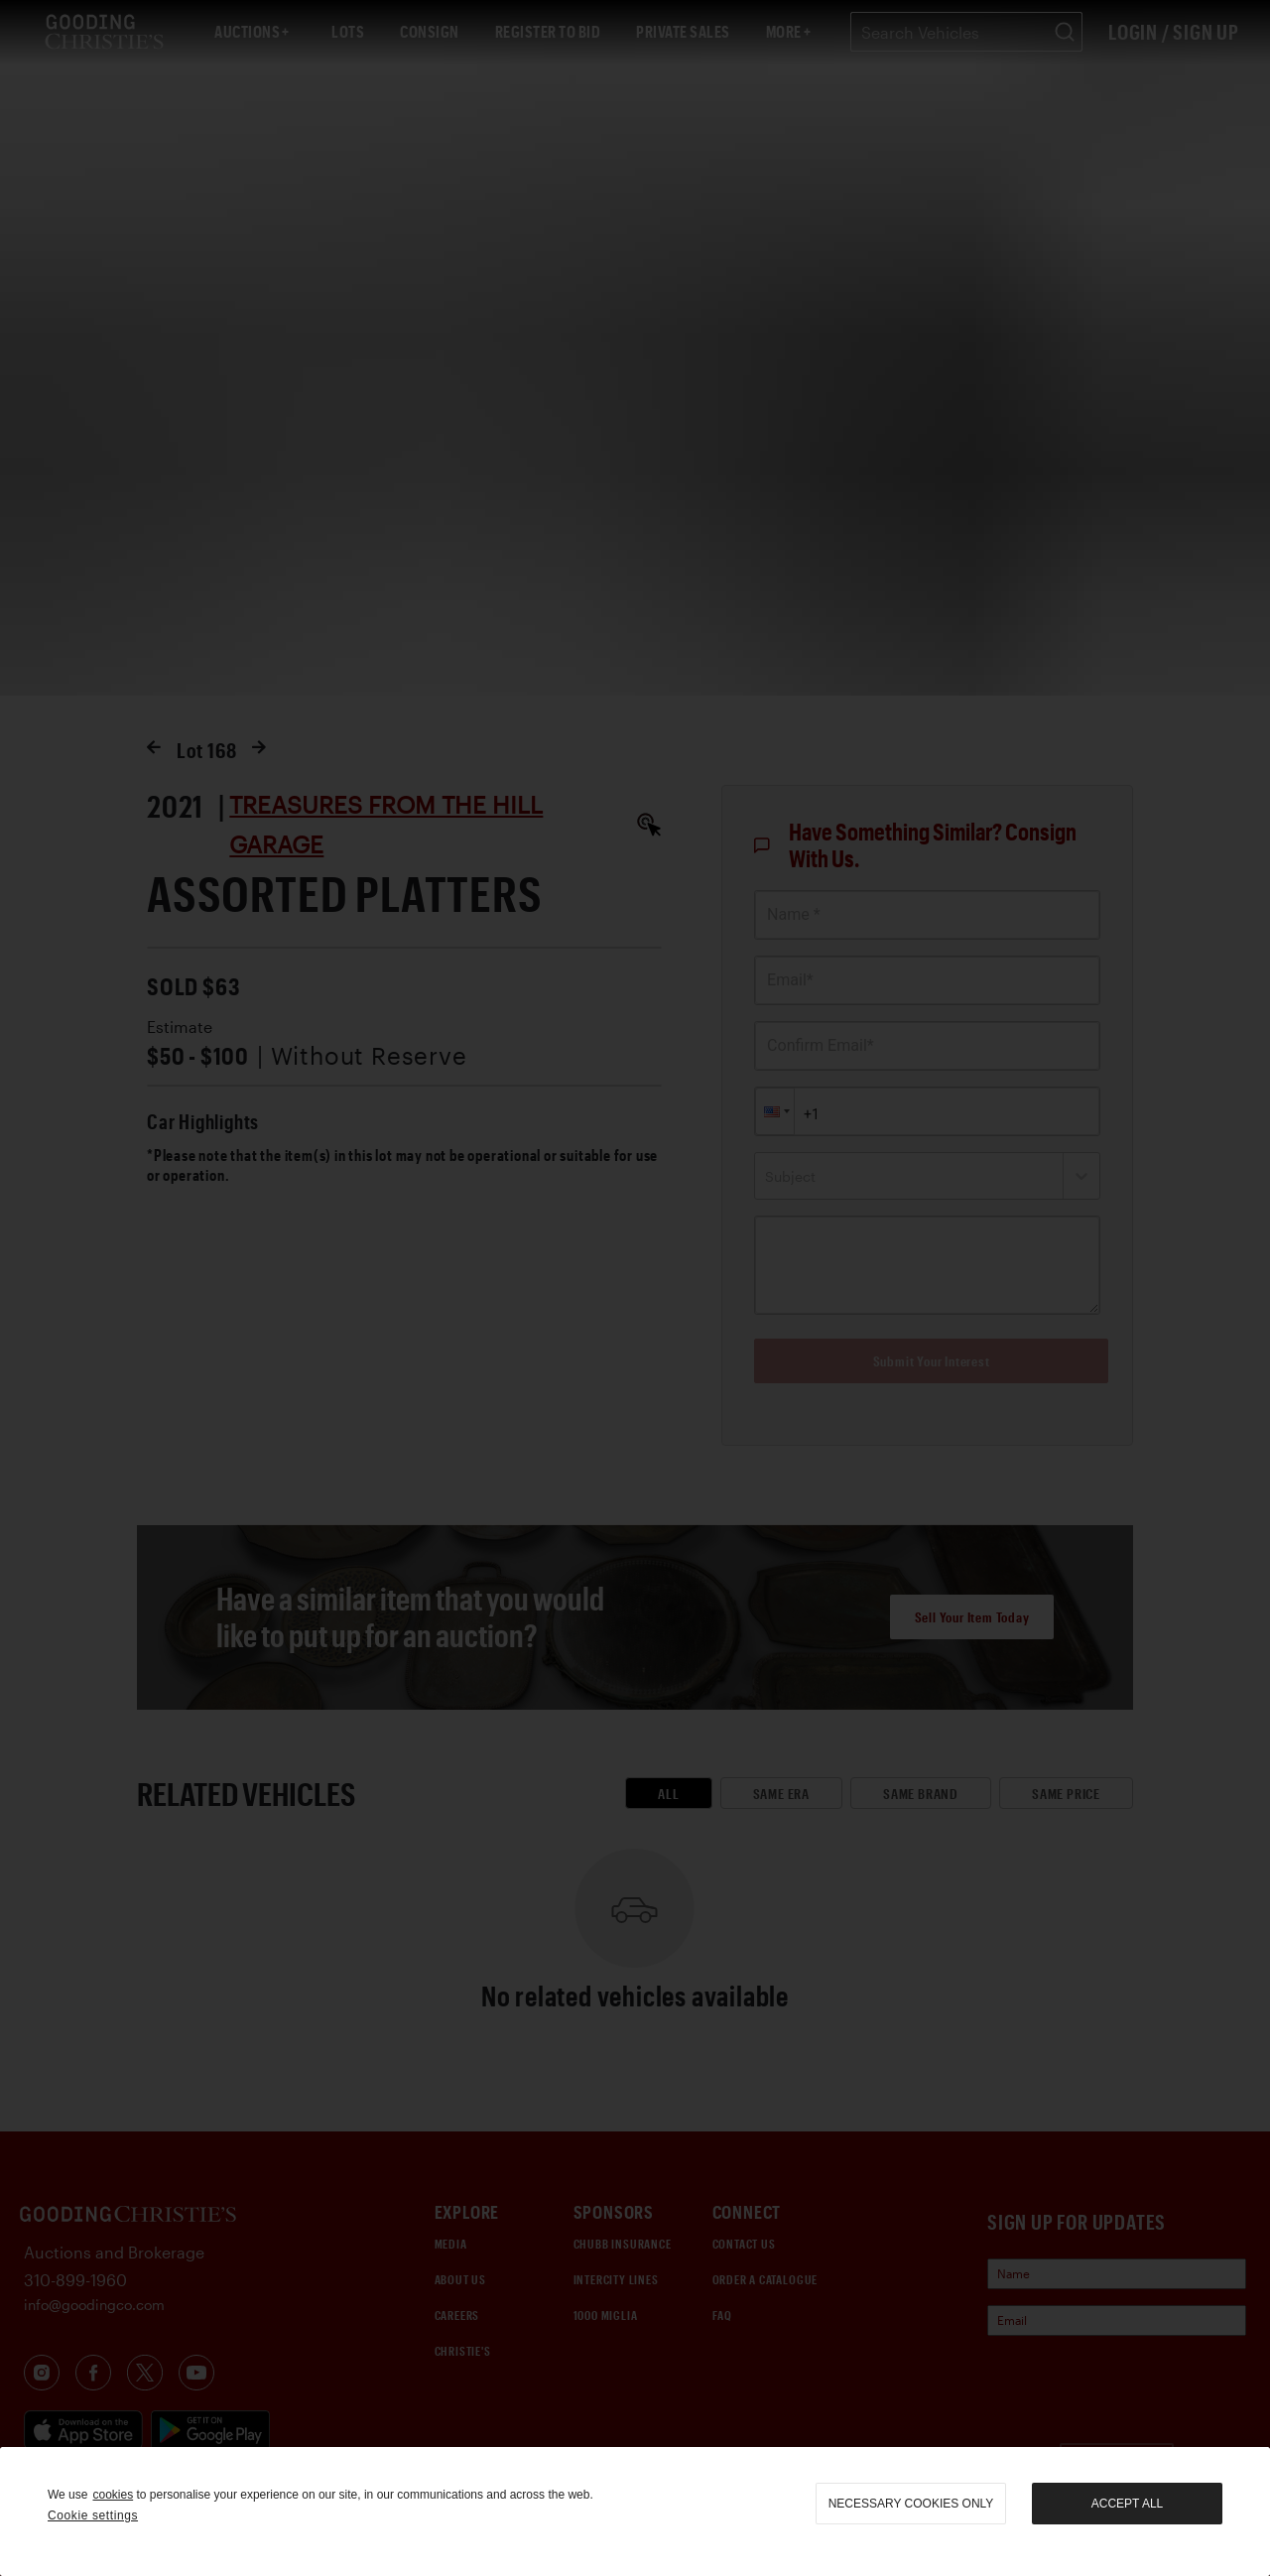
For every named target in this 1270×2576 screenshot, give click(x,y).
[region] (635, 2511)
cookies (112, 2495)
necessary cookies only (911, 2504)
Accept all (1127, 2504)
